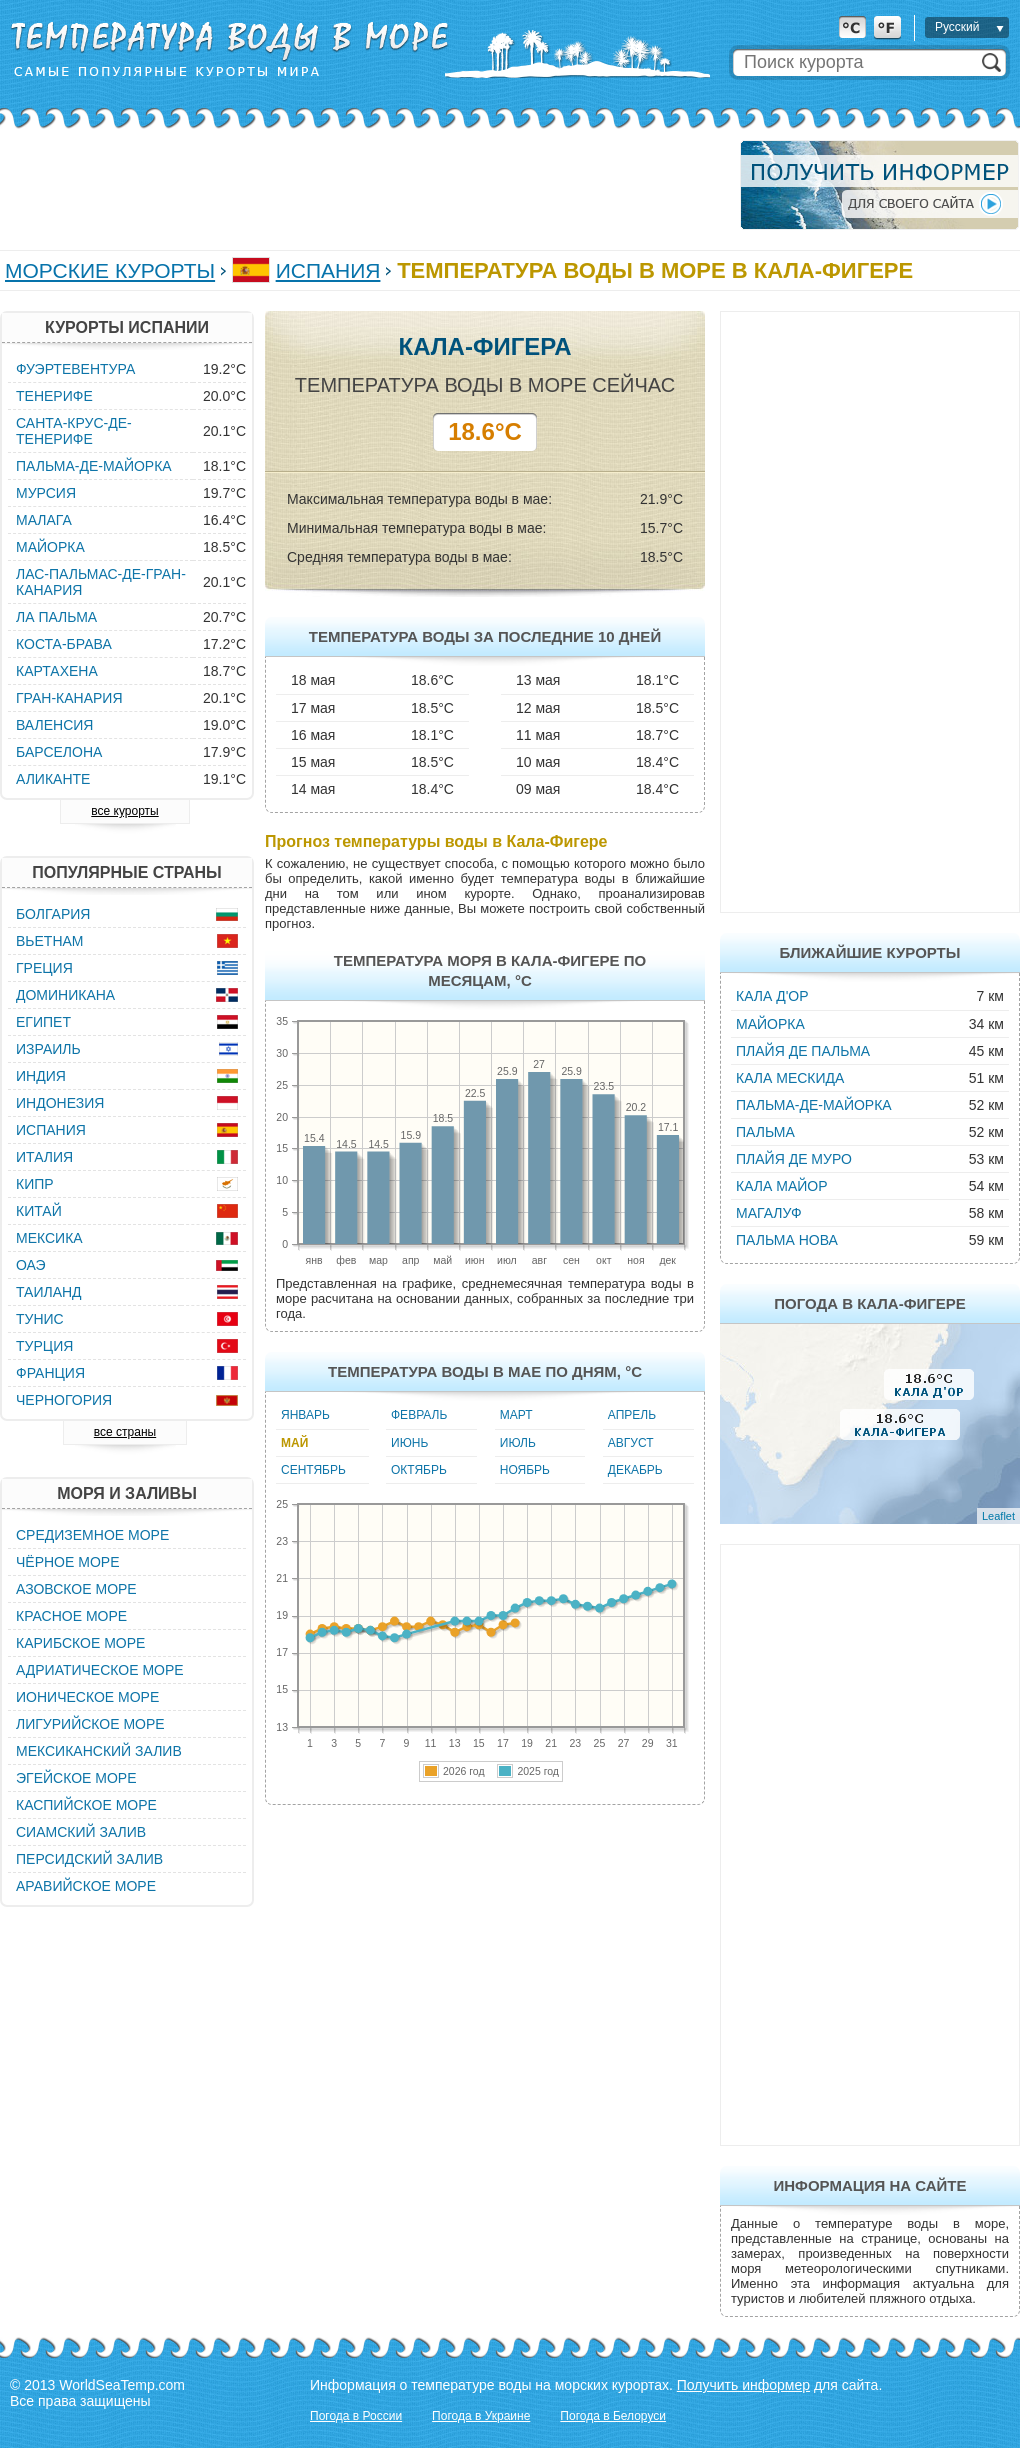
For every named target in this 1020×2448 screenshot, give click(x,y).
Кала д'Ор (772, 996)
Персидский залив (89, 1859)
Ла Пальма (56, 617)
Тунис (40, 1319)
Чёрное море (67, 1562)
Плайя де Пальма (803, 1051)
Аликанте (53, 779)
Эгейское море (76, 1778)
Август (631, 1443)
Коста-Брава (64, 644)
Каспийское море (86, 1805)
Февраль (419, 1415)
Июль (518, 1443)
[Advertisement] (364, 185)
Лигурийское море (90, 1724)
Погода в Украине (481, 2416)
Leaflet (998, 1516)
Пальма (765, 1132)
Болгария (53, 914)
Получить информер (743, 2385)
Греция (44, 968)
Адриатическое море (100, 1670)
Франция (50, 1373)
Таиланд (49, 1292)
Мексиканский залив (99, 1751)
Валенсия (54, 725)
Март (516, 1415)
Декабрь (635, 1470)
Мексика (49, 1238)
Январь (305, 1415)
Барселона (59, 752)
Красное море (71, 1616)
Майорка (770, 1024)
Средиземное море (92, 1535)
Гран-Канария (69, 698)
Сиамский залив (81, 1832)
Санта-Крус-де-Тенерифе (74, 431)
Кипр (35, 1184)
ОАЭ (31, 1265)
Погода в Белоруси (613, 2416)
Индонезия (60, 1103)
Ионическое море (87, 1697)
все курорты (124, 811)
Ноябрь (525, 1470)
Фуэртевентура (75, 369)
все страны (125, 1432)
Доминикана (65, 995)
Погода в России (356, 2416)
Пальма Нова (787, 1240)
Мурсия (46, 493)
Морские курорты (110, 270)
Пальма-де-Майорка (814, 1105)
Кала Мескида (790, 1078)
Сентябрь (313, 1470)
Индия (41, 1076)
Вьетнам (50, 941)
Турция (44, 1346)
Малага (44, 520)
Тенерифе (54, 396)
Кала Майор (782, 1186)
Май (294, 1443)
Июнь (409, 1443)
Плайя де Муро (794, 1159)
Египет (43, 1022)
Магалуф (769, 1213)
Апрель (632, 1415)
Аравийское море (86, 1886)
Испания (328, 270)
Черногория (64, 1400)
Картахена (57, 671)
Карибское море (80, 1643)
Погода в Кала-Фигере (870, 1303)
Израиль (48, 1049)
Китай (39, 1211)
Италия (44, 1157)
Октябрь (419, 1470)
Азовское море (76, 1589)
